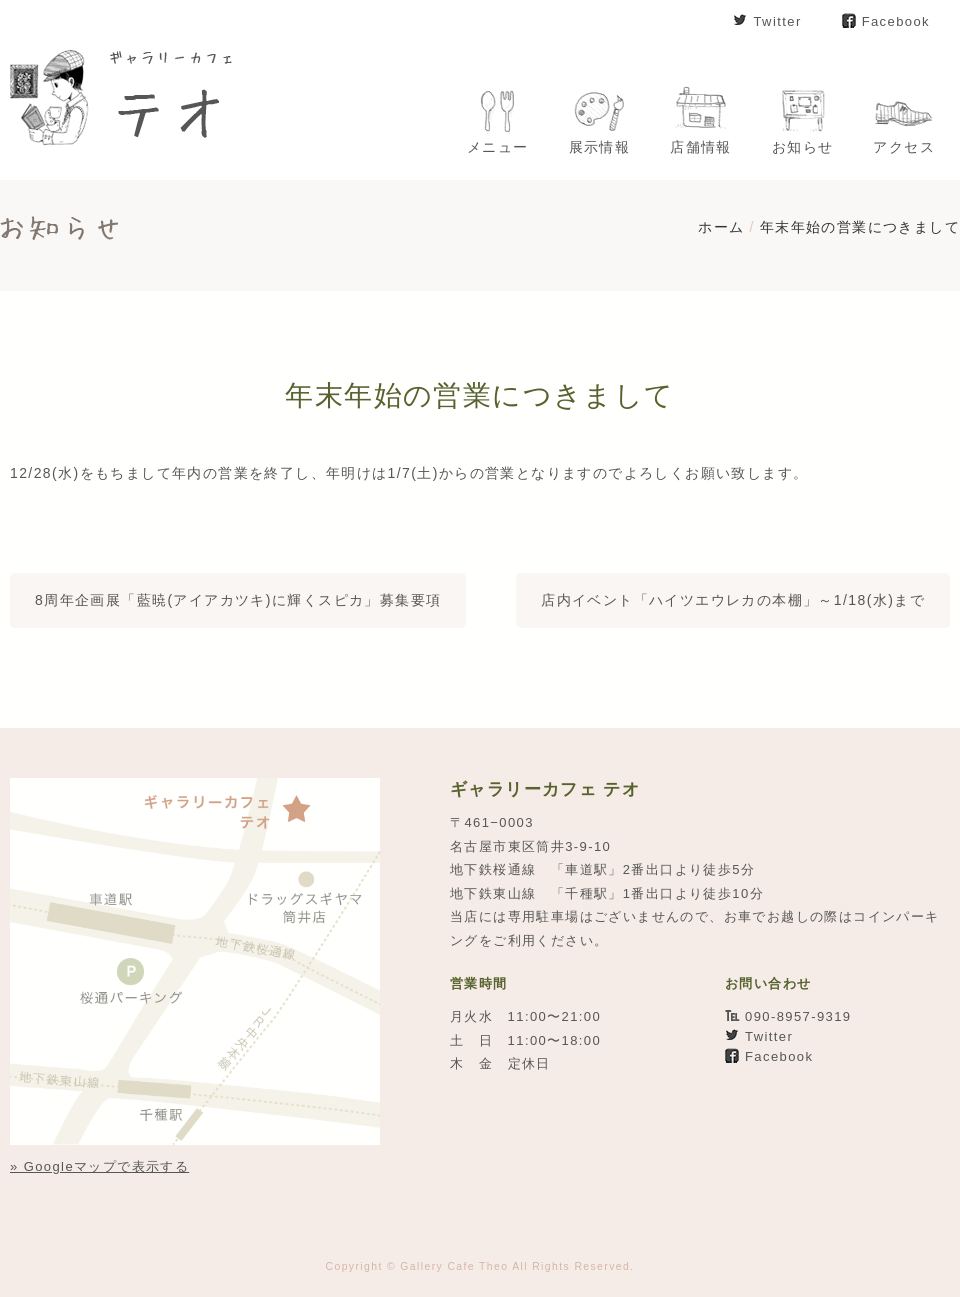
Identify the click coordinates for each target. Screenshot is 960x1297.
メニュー (498, 147)
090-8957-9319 (798, 1016)
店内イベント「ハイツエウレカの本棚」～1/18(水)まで (733, 600)
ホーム (721, 227)
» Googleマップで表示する (99, 1166)
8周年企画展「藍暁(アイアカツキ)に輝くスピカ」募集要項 (238, 600)
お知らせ (803, 147)
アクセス (904, 147)
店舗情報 (701, 147)
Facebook (896, 21)
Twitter (777, 21)
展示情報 (600, 147)
